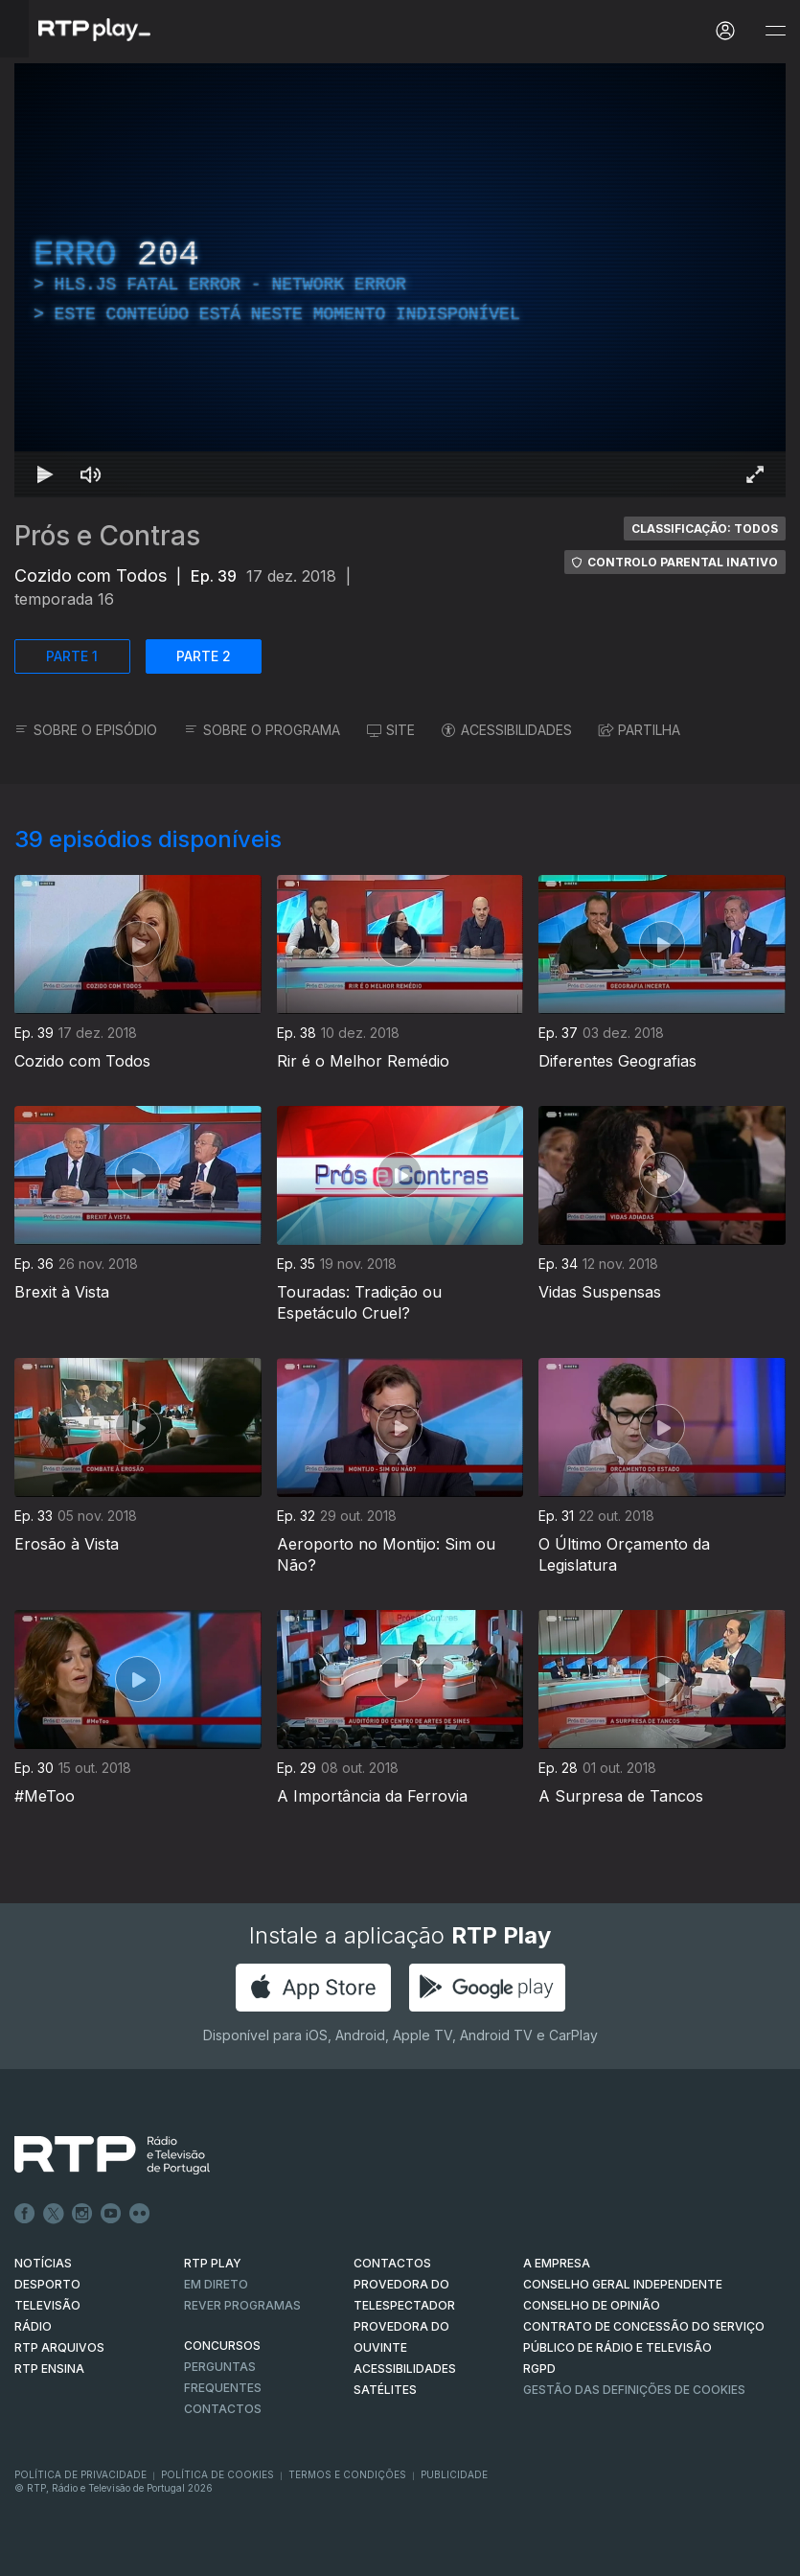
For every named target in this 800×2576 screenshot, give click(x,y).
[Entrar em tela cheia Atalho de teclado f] (755, 474)
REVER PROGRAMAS (242, 2305)
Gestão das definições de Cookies (634, 2389)
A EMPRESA (556, 2263)
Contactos (223, 2409)
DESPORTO (47, 2284)
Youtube (111, 2213)
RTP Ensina (49, 2368)
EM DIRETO (216, 2284)
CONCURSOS (222, 2345)
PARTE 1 (72, 656)
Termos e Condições (347, 2474)
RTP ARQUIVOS (59, 2347)
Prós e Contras (107, 535)
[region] (400, 280)
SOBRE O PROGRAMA (262, 730)
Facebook (24, 2213)
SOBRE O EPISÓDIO (85, 730)
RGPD (539, 2368)
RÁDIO (33, 2326)
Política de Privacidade (80, 2474)
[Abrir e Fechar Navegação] (775, 31)
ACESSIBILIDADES (507, 730)
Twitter (53, 2213)
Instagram (82, 2213)
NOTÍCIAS (43, 2263)
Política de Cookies (217, 2474)
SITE (391, 730)
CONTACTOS (392, 2263)
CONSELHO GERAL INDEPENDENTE (622, 2284)
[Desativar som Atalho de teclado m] (91, 474)
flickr (139, 2213)
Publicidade (454, 2474)
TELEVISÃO (47, 2305)
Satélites (385, 2389)
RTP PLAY (212, 2263)
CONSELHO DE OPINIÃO (591, 2305)
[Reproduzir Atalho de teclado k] (45, 474)
